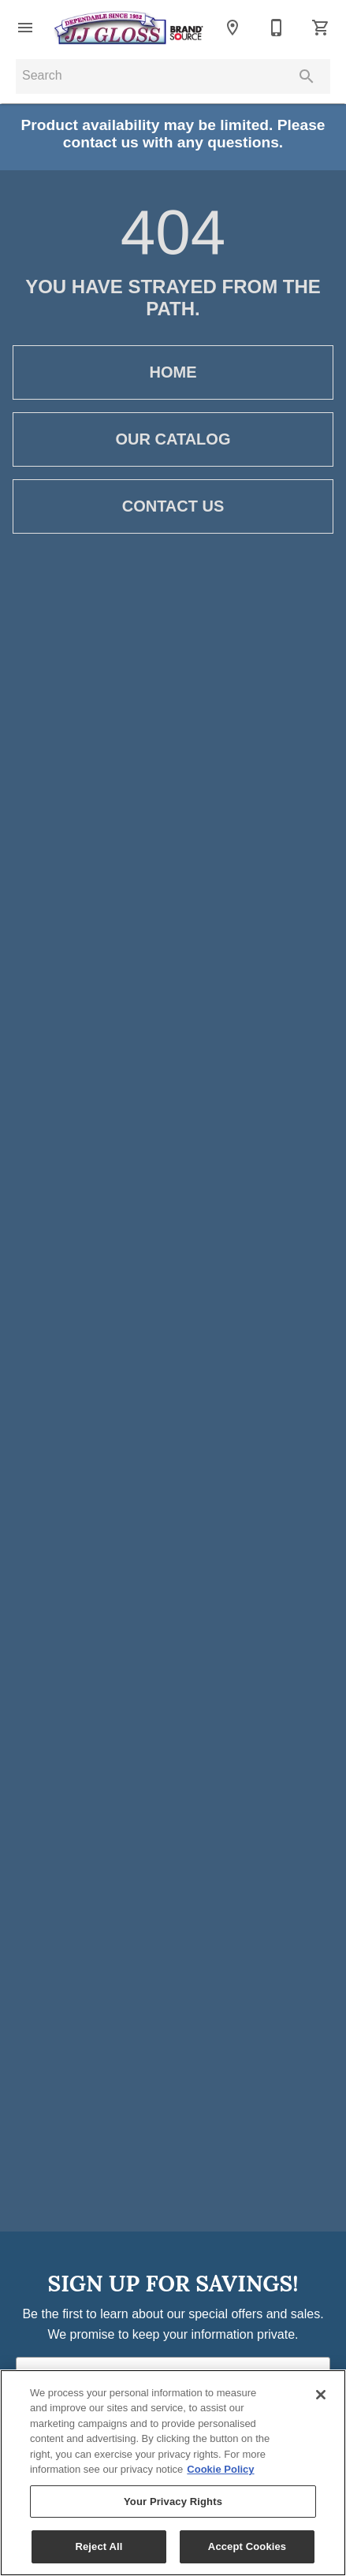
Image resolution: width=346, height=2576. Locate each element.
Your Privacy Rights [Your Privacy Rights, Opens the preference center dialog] (173, 2501)
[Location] (232, 28)
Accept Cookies (247, 2546)
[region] (173, 2472)
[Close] (320, 2394)
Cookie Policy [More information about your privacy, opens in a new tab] (220, 2469)
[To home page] (129, 28)
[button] (25, 28)
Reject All (98, 2546)
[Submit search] (306, 76)
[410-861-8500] (277, 28)
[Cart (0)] (321, 28)
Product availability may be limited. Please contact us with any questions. (172, 134)
